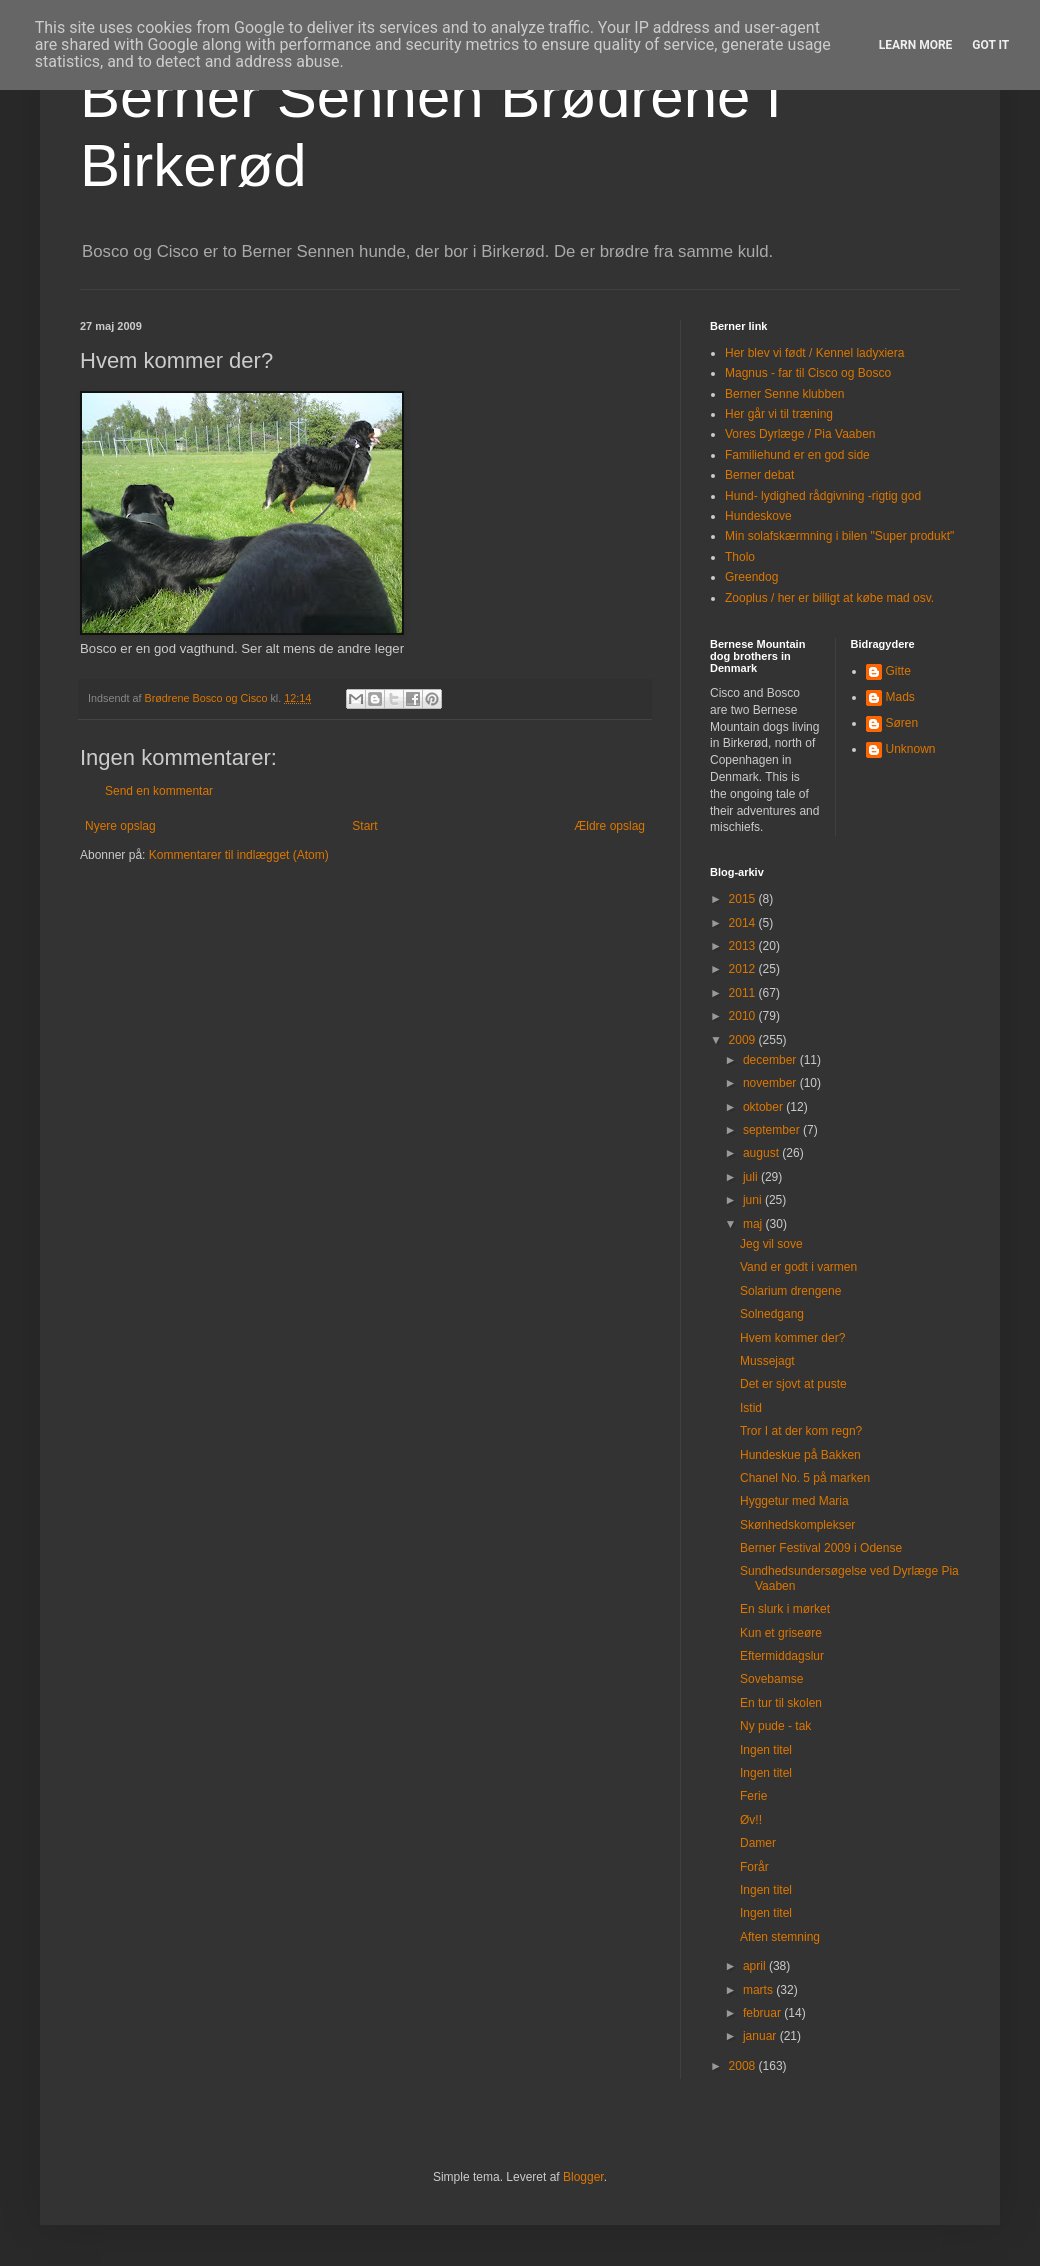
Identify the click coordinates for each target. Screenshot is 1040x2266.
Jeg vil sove (771, 1244)
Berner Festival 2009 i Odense (821, 1548)
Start (364, 826)
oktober (764, 1107)
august (762, 1153)
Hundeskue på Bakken (800, 1455)
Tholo (740, 557)
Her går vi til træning (779, 414)
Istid (751, 1408)
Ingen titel (766, 1750)
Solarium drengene (790, 1291)
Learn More (916, 45)
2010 (744, 1016)
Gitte (898, 671)
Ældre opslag (609, 826)
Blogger (583, 2177)
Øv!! (751, 1820)
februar (763, 2013)
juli (752, 1177)
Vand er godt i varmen (798, 1267)
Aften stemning (780, 1937)
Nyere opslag (120, 826)
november (771, 1083)
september (773, 1130)
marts (759, 1990)
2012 (744, 969)
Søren (902, 723)
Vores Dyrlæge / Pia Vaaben (800, 434)
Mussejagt (767, 1361)
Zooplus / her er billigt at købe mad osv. (829, 598)
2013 (744, 946)
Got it (990, 45)
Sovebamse (771, 1679)
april (756, 1966)
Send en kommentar (159, 791)
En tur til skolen (781, 1703)
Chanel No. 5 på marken (805, 1478)
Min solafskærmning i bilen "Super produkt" (839, 536)
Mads (900, 697)
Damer (758, 1843)
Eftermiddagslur (782, 1656)
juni (754, 1200)
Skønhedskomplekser (797, 1525)
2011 (744, 993)
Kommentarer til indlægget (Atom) (239, 855)
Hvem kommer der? (792, 1338)
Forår (754, 1867)
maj (754, 1224)
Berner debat (759, 475)
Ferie (753, 1796)
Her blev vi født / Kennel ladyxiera (814, 353)
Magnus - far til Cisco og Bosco (808, 373)
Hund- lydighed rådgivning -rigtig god (823, 496)
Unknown (911, 749)
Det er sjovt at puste (793, 1384)
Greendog (751, 577)
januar (761, 2036)
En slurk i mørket (785, 1609)
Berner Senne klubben (784, 394)
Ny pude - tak (775, 1726)
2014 (744, 923)
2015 (744, 899)
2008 (744, 2066)
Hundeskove (758, 516)
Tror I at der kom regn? (801, 1431)
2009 (744, 1040)
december (771, 1060)
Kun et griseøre (781, 1633)
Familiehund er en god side (797, 455)
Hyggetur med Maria (794, 1501)
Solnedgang (772, 1314)
